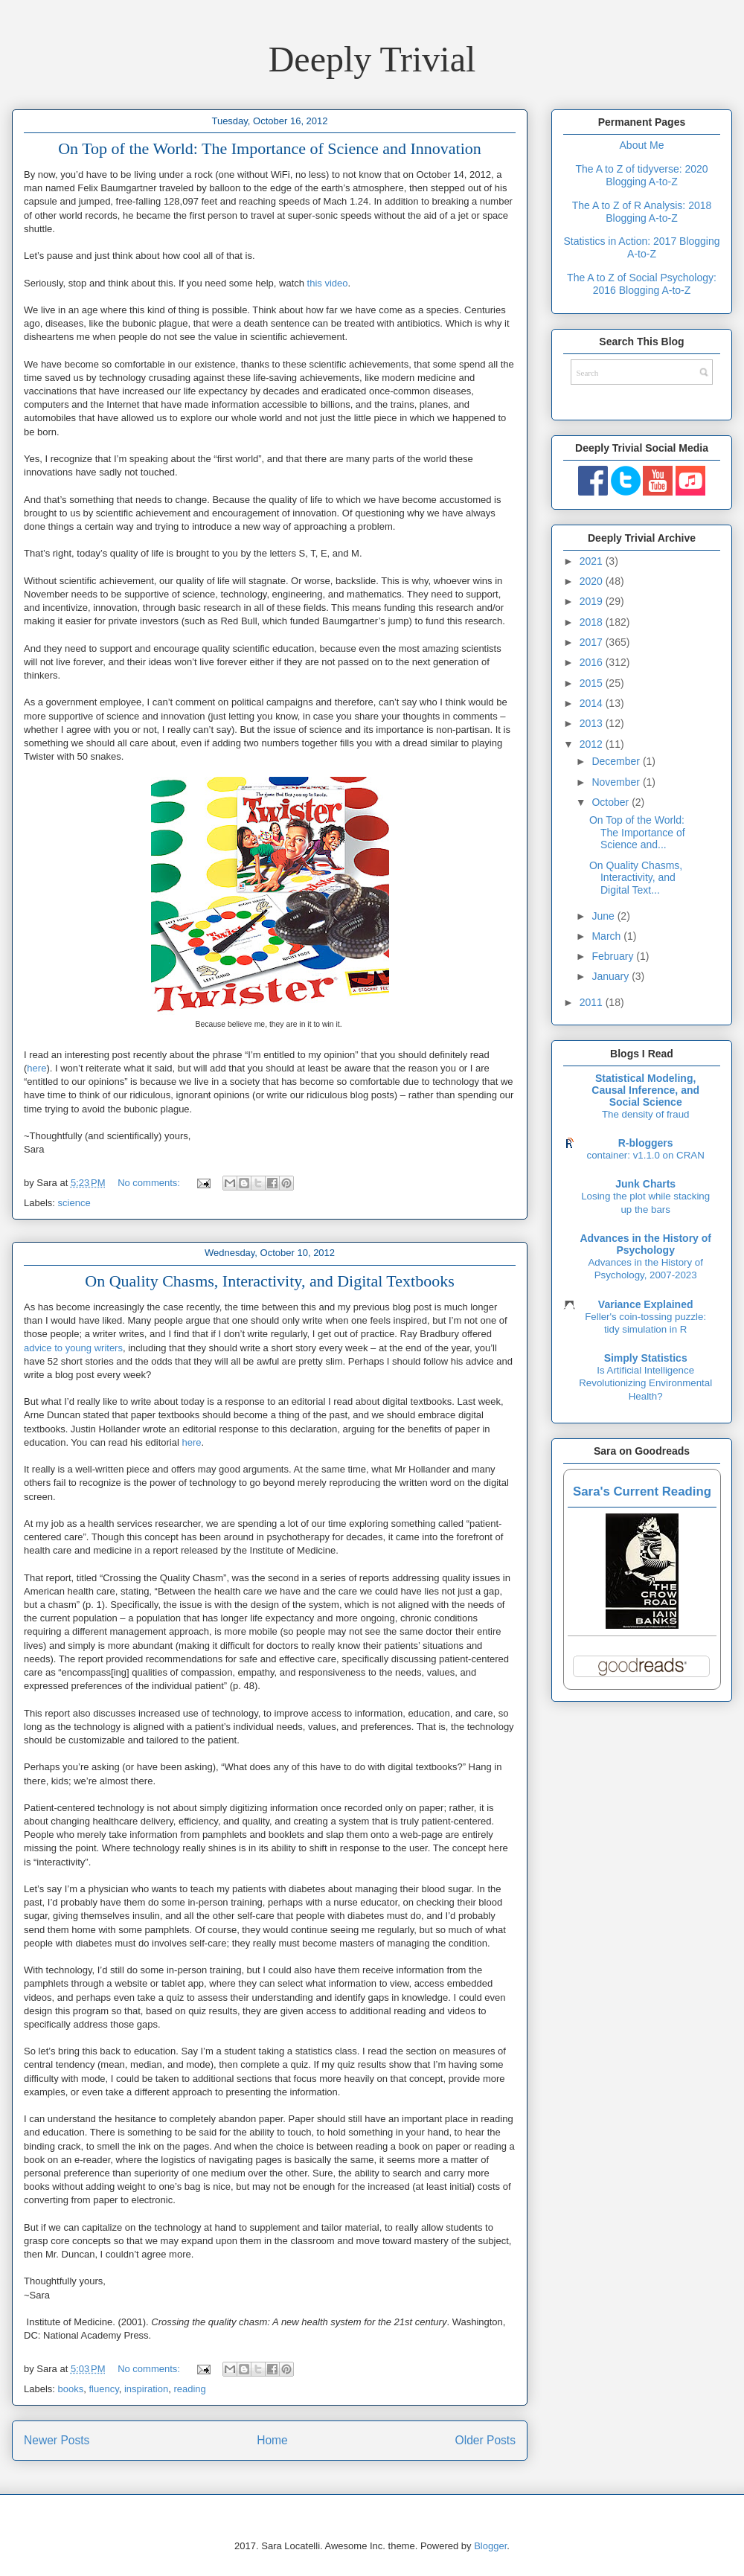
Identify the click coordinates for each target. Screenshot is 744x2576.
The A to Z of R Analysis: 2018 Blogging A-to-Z (642, 211)
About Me (642, 145)
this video (327, 283)
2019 (593, 601)
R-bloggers (645, 1143)
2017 (593, 642)
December (616, 761)
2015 (593, 683)
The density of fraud (646, 1114)
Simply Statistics (645, 1358)
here (36, 1068)
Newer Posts (56, 2440)
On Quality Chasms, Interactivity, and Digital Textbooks (269, 1281)
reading (189, 2388)
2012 (593, 744)
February (613, 956)
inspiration (146, 2388)
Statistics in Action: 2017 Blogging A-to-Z (641, 247)
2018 (593, 622)
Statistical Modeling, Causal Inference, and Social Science (645, 1090)
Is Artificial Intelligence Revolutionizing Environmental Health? (645, 1383)
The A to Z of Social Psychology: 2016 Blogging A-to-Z (641, 284)
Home (272, 2440)
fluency (103, 2388)
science (74, 1202)
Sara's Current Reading (642, 1491)
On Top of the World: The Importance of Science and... (637, 832)
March (607, 936)
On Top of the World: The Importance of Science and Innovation (269, 148)
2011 (593, 1002)
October (611, 802)
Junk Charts (645, 1184)
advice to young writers (73, 1347)
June (604, 916)
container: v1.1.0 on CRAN (646, 1155)
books (71, 2388)
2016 (593, 662)
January (611, 976)
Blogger (490, 2545)
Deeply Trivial (372, 59)
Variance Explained (645, 1304)
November (616, 782)
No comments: (150, 1182)
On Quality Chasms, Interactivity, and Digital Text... (635, 878)
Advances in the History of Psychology (645, 1244)
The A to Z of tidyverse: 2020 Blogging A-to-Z (641, 175)
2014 (593, 703)
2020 (593, 581)
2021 (593, 561)
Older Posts (485, 2440)
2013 (593, 723)
